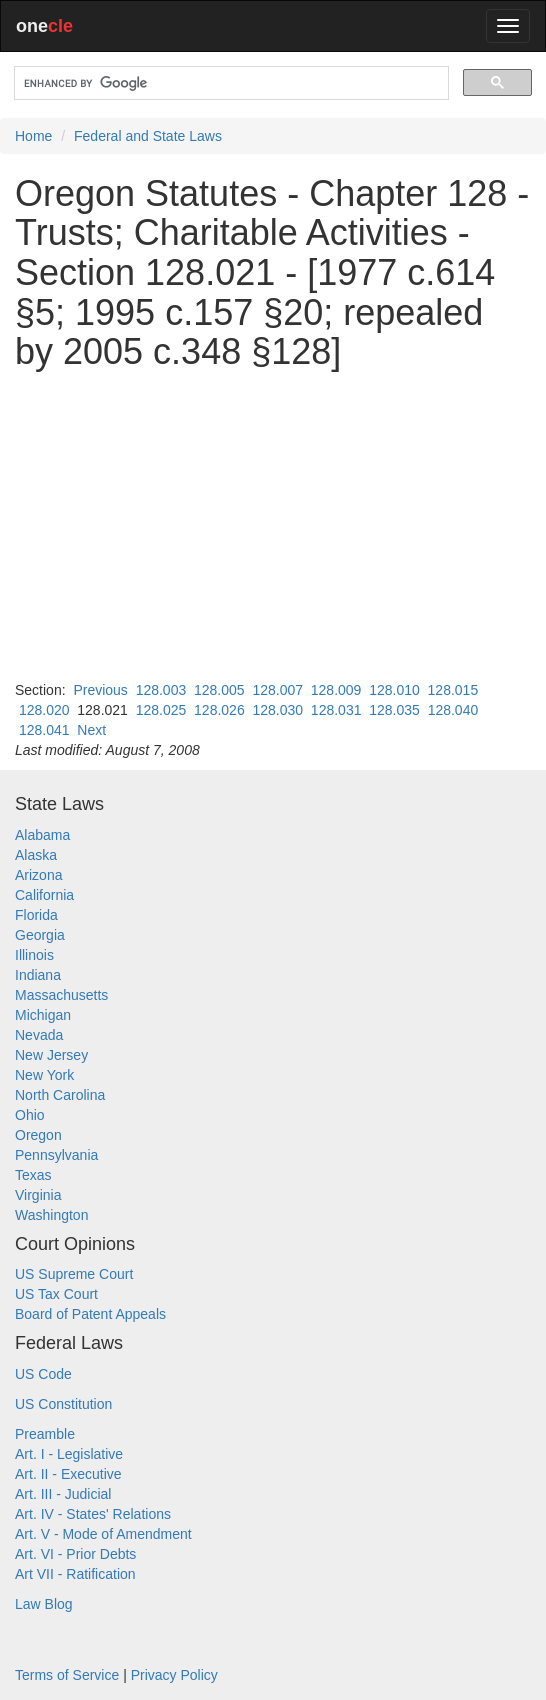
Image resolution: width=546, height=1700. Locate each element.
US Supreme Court (74, 1274)
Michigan (43, 1015)
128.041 (44, 730)
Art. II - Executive (68, 1474)
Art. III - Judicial (63, 1494)
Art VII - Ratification (75, 1574)
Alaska (36, 855)
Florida (36, 915)
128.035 (394, 710)
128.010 (394, 690)
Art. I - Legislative (69, 1454)
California (44, 895)
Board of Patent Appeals (90, 1314)
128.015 (453, 690)
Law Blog (44, 1604)
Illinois (34, 955)
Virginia (38, 1195)
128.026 (219, 710)
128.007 (277, 690)
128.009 (336, 690)
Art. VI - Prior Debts (75, 1554)
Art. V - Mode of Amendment (103, 1534)
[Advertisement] (273, 526)
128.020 (44, 710)
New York (44, 1075)
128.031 (336, 710)
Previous (100, 690)
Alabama (42, 835)
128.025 (161, 710)
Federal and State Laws (148, 136)
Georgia (40, 935)
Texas (33, 1175)
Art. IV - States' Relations (93, 1514)
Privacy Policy (174, 1675)
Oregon (38, 1135)
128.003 (161, 690)
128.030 (277, 710)
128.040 (453, 710)
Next (91, 730)
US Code (43, 1374)
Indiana (38, 975)
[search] (229, 83)
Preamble (45, 1434)
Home (33, 136)
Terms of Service (67, 1675)
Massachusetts (61, 995)
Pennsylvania (56, 1155)
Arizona (38, 875)
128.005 (219, 690)
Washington (51, 1215)
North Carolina (60, 1095)
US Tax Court (56, 1294)
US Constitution (63, 1404)
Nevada (39, 1035)
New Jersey (51, 1055)
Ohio (30, 1115)
